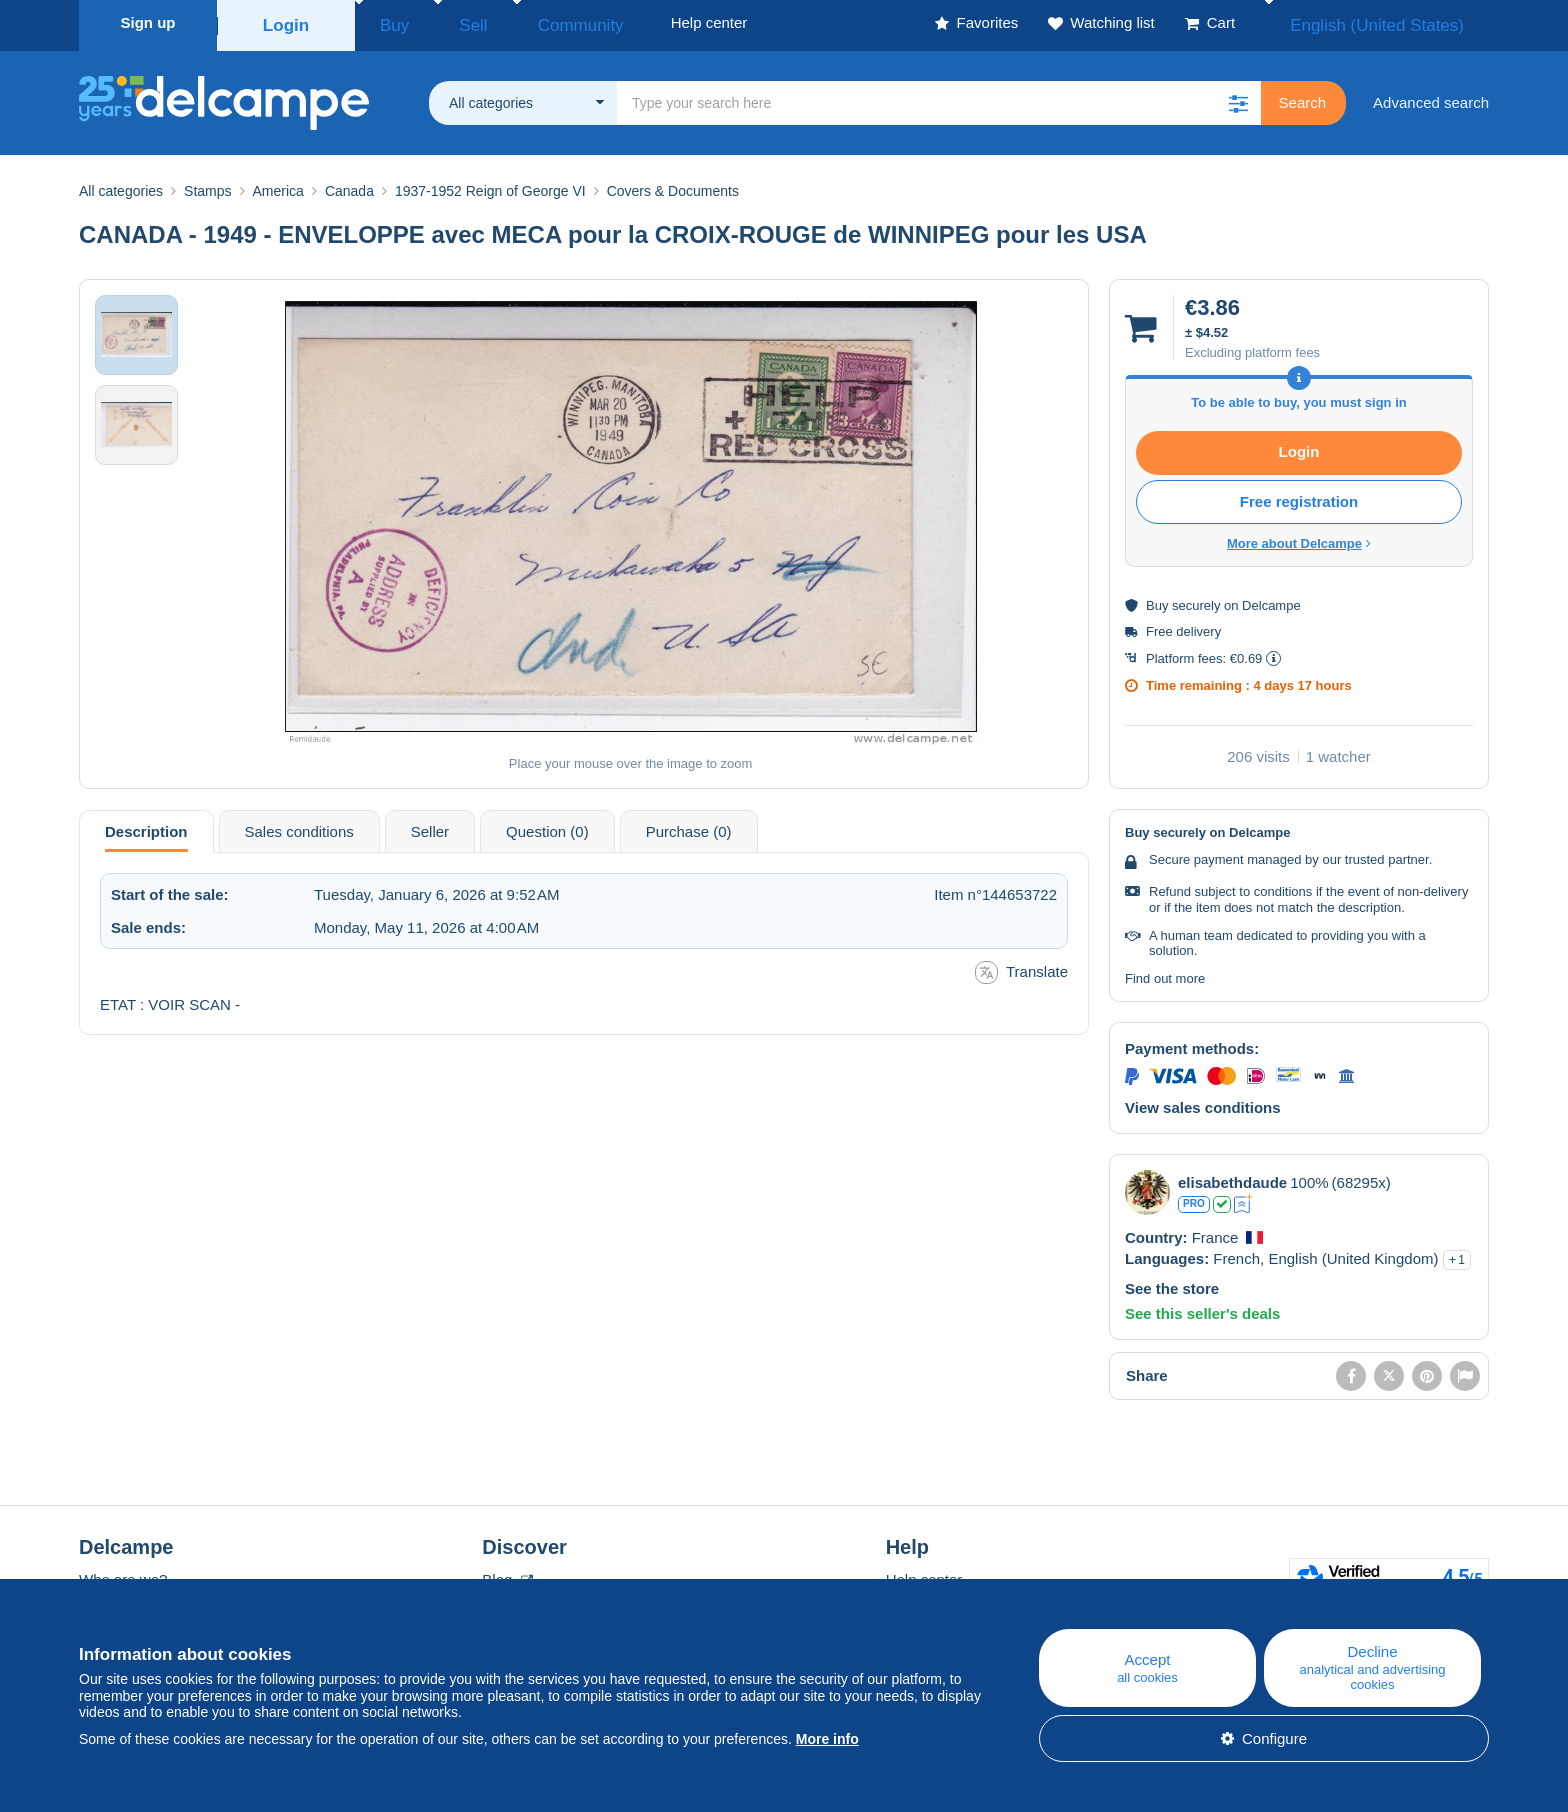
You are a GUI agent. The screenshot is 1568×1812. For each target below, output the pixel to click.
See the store (1172, 1282)
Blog (507, 1573)
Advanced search (1431, 96)
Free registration (1299, 495)
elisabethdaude (1232, 1176)
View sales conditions (1203, 1101)
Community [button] (534, 22)
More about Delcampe (1299, 537)
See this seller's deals (1202, 1307)
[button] (1239, 97)
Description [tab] (146, 825)
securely (1196, 599)
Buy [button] (388, 22)
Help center (924, 1573)
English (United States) (1397, 22)
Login (286, 22)
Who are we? (123, 1573)
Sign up (148, 22)
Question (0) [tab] (547, 825)
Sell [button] (448, 22)
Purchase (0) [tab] (689, 825)
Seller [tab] (430, 825)
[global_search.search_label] (939, 97)
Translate (1021, 966)
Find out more (1165, 972)
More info (827, 1739)
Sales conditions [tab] (299, 825)
